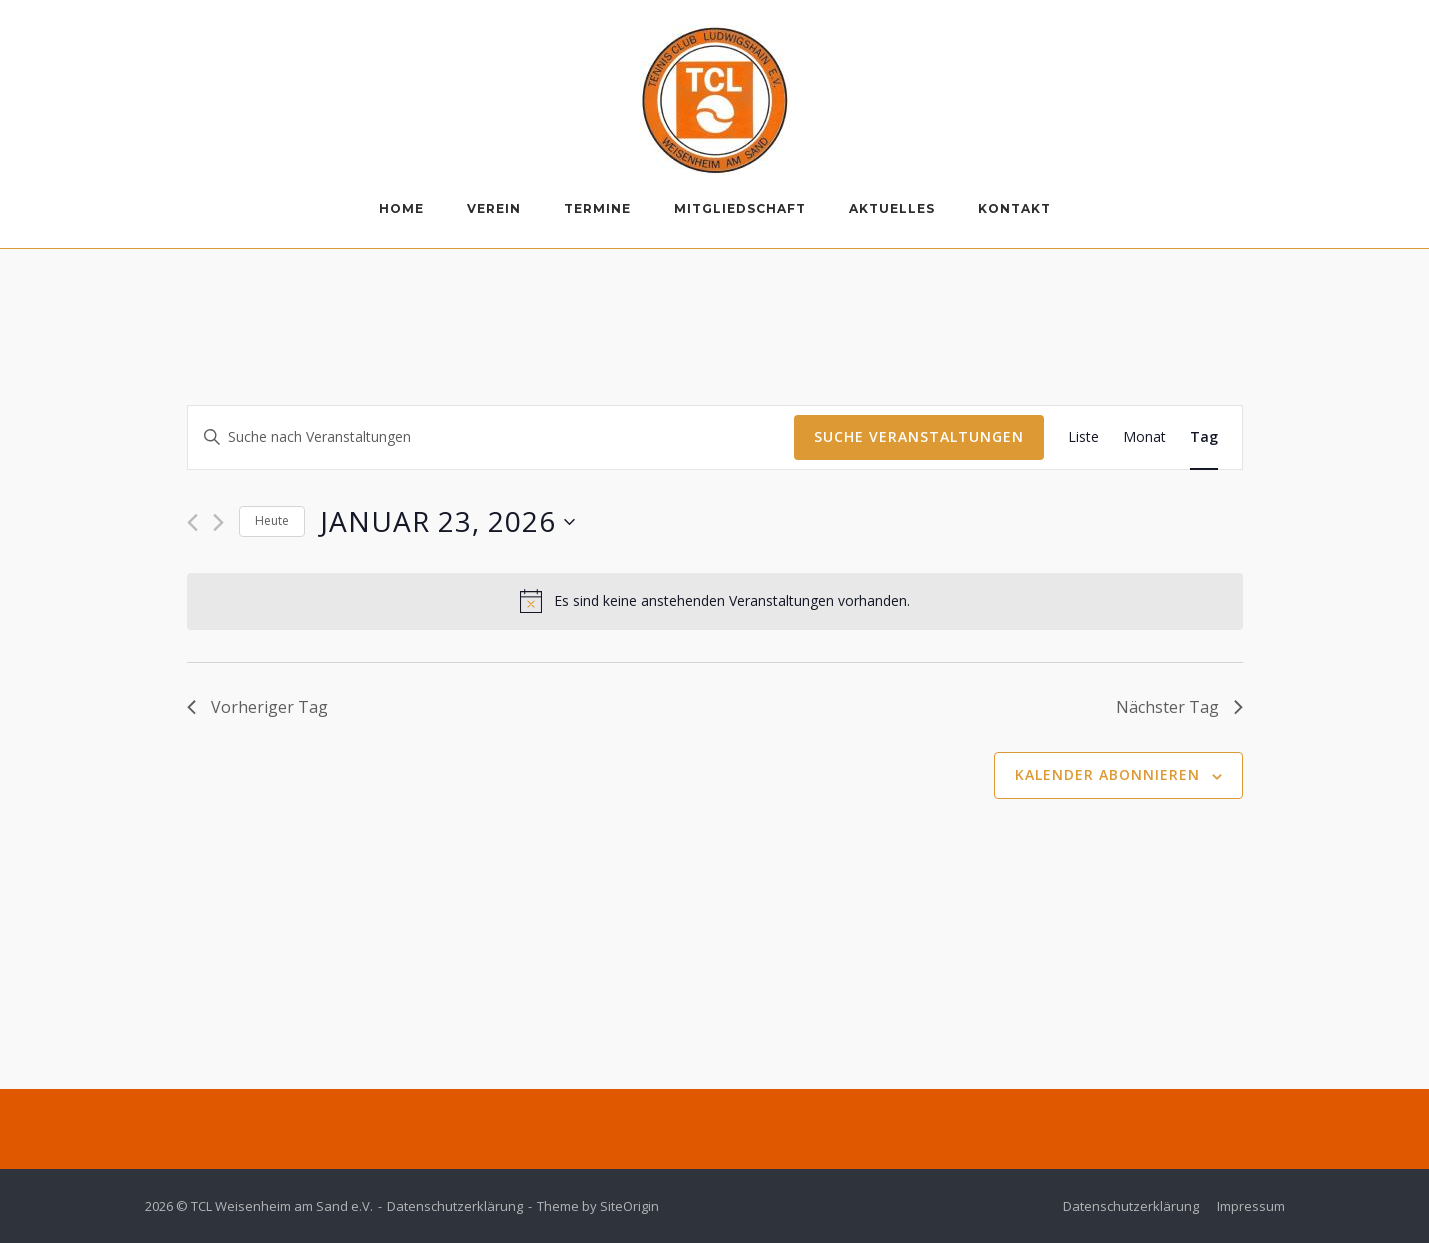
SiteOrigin (629, 1206)
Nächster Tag (1179, 707)
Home (401, 208)
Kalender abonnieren (1107, 774)
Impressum (1251, 1206)
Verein (494, 208)
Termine (597, 208)
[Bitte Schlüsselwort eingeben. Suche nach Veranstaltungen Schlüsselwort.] (491, 437)
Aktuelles (892, 208)
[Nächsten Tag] (218, 522)
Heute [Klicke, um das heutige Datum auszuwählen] (272, 520)
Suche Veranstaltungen (919, 436)
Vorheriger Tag (257, 707)
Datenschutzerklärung (455, 1206)
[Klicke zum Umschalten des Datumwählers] (447, 522)
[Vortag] (192, 522)
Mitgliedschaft (740, 208)
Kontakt (1014, 208)
